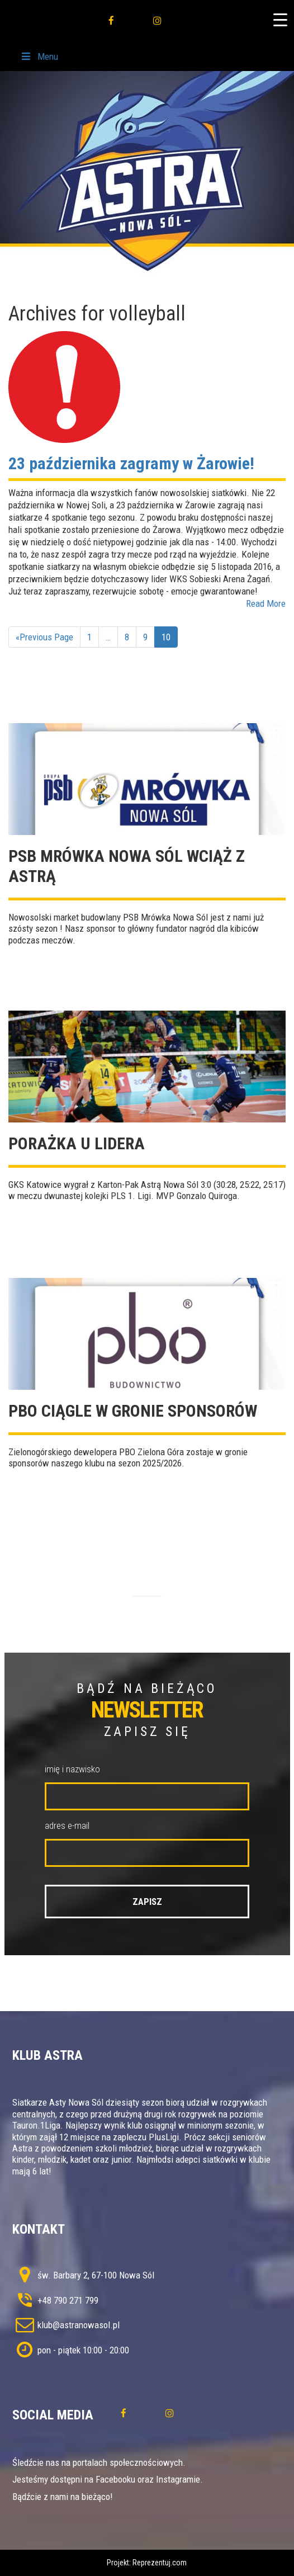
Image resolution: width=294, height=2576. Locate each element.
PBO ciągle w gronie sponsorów (132, 1411)
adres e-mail (67, 1825)
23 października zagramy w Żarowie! (131, 463)
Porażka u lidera (76, 1143)
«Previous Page (44, 637)
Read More (266, 603)
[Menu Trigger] (280, 20)
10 (166, 637)
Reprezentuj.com (159, 2562)
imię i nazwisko (72, 1769)
